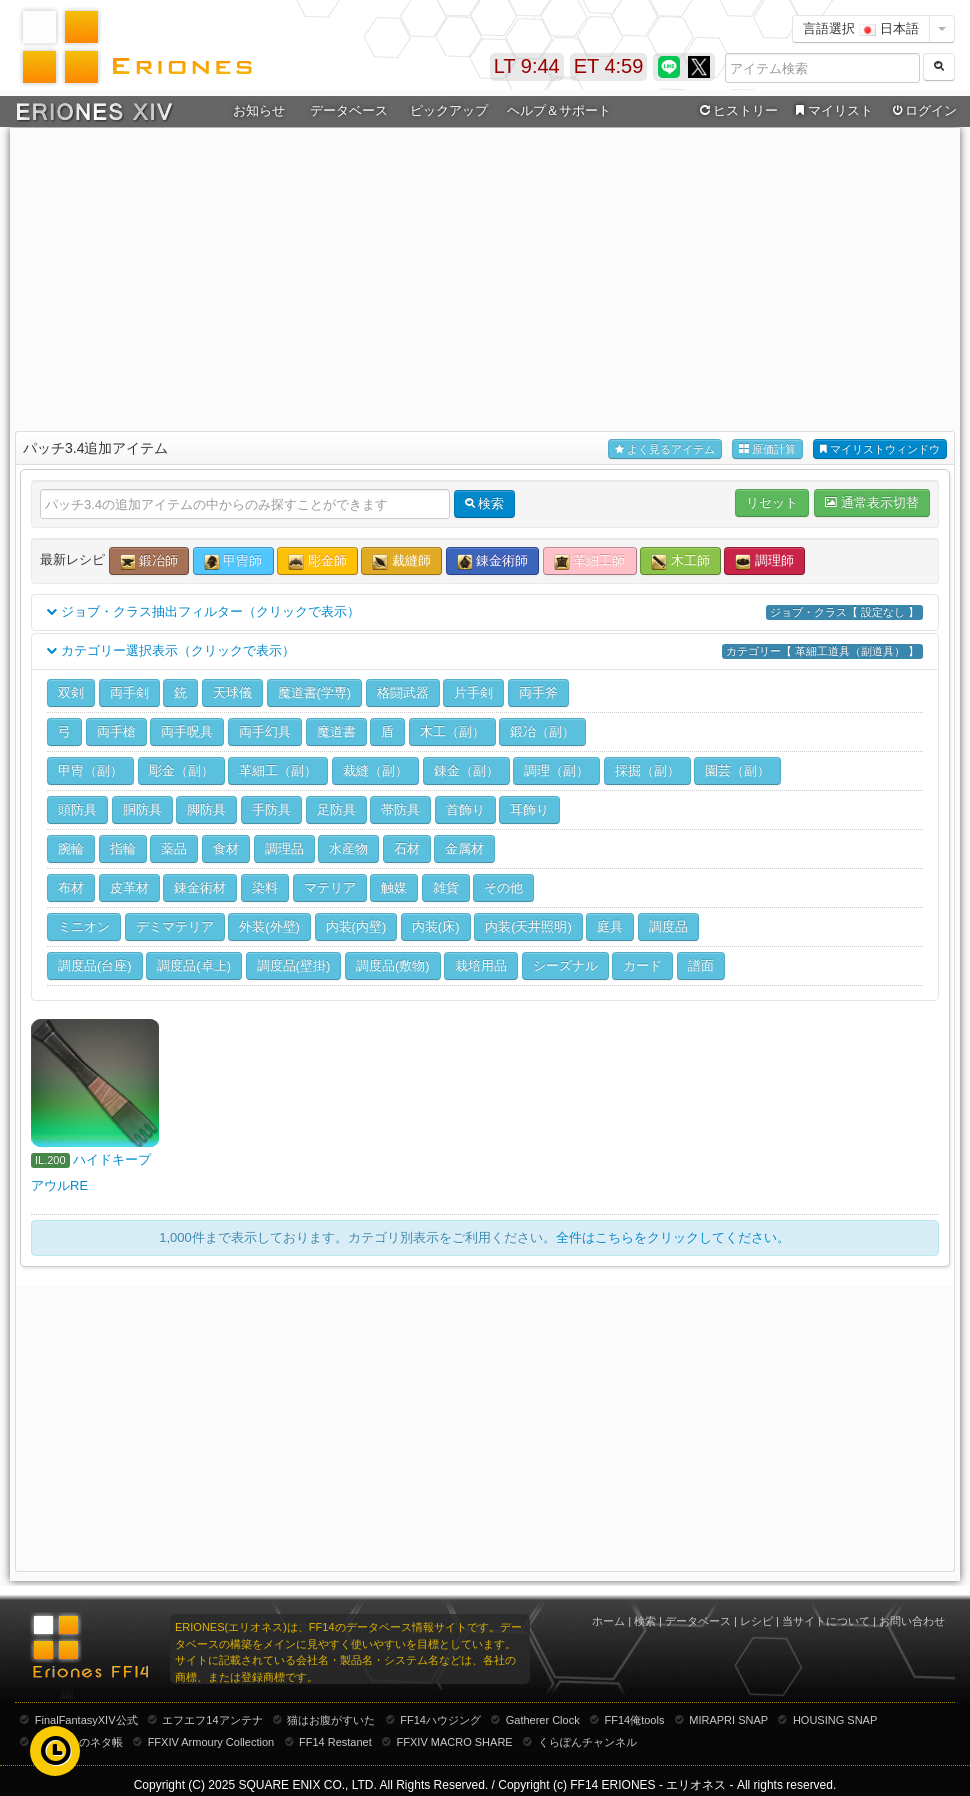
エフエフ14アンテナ (212, 1720)
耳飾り (529, 809)
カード (642, 965)
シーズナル (565, 965)
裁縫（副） (375, 770)
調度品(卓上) (194, 965)
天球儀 (232, 692)
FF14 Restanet (335, 1742)
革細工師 (590, 561)
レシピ (756, 1621)
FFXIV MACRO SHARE (455, 1742)
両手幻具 (265, 731)
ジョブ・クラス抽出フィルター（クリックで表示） (485, 612)
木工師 (680, 561)
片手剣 (473, 692)
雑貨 (446, 887)
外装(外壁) (269, 926)
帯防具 (400, 809)
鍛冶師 (149, 561)
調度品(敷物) (393, 965)
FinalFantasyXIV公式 (86, 1720)
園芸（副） (737, 770)
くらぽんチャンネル (587, 1742)
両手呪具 (187, 731)
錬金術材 (200, 887)
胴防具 (142, 809)
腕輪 (71, 848)
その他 (503, 887)
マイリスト (831, 111)
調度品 (668, 926)
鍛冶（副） (542, 731)
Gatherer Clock (543, 1720)
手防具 (271, 809)
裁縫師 (401, 561)
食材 (226, 848)
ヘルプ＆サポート (559, 110)
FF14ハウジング (440, 1720)
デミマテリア (175, 926)
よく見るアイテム (665, 449)
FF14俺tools (635, 1720)
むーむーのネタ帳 (79, 1742)
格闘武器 (403, 692)
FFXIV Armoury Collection (211, 1742)
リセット (772, 502)
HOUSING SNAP (835, 1720)
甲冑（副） (90, 770)
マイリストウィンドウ (880, 449)
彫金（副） (181, 770)
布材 (71, 887)
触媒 (394, 887)
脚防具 (206, 809)
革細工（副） (278, 770)
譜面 (701, 965)
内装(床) (436, 926)
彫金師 (317, 561)
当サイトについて (826, 1621)
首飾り (465, 809)
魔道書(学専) (315, 692)
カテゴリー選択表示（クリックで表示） (485, 651)
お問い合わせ (912, 1621)
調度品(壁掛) (294, 965)
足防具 (336, 809)
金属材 (464, 848)
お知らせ (259, 110)
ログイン (923, 111)
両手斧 (538, 692)
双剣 (71, 692)
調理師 (764, 561)
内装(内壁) (356, 926)
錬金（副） (466, 770)
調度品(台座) (95, 965)
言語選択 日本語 (861, 28)
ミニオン (84, 926)
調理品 (284, 848)
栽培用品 (481, 965)
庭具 (610, 926)
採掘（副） (647, 770)
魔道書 (336, 731)
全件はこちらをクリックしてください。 (673, 1237)
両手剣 (129, 692)
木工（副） (452, 731)
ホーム (608, 1621)
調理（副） (556, 770)
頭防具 (77, 809)
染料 (265, 887)
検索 (645, 1621)
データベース (349, 110)
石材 (407, 848)
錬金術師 (493, 561)
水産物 (348, 848)
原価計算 (767, 449)
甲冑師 (233, 561)
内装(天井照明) (528, 926)
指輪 (123, 848)
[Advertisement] (485, 276)
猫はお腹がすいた (331, 1720)
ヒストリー (736, 111)
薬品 (174, 848)
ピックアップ (449, 110)
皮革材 (129, 887)
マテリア (330, 887)
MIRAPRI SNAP (728, 1720)
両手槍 (116, 731)
